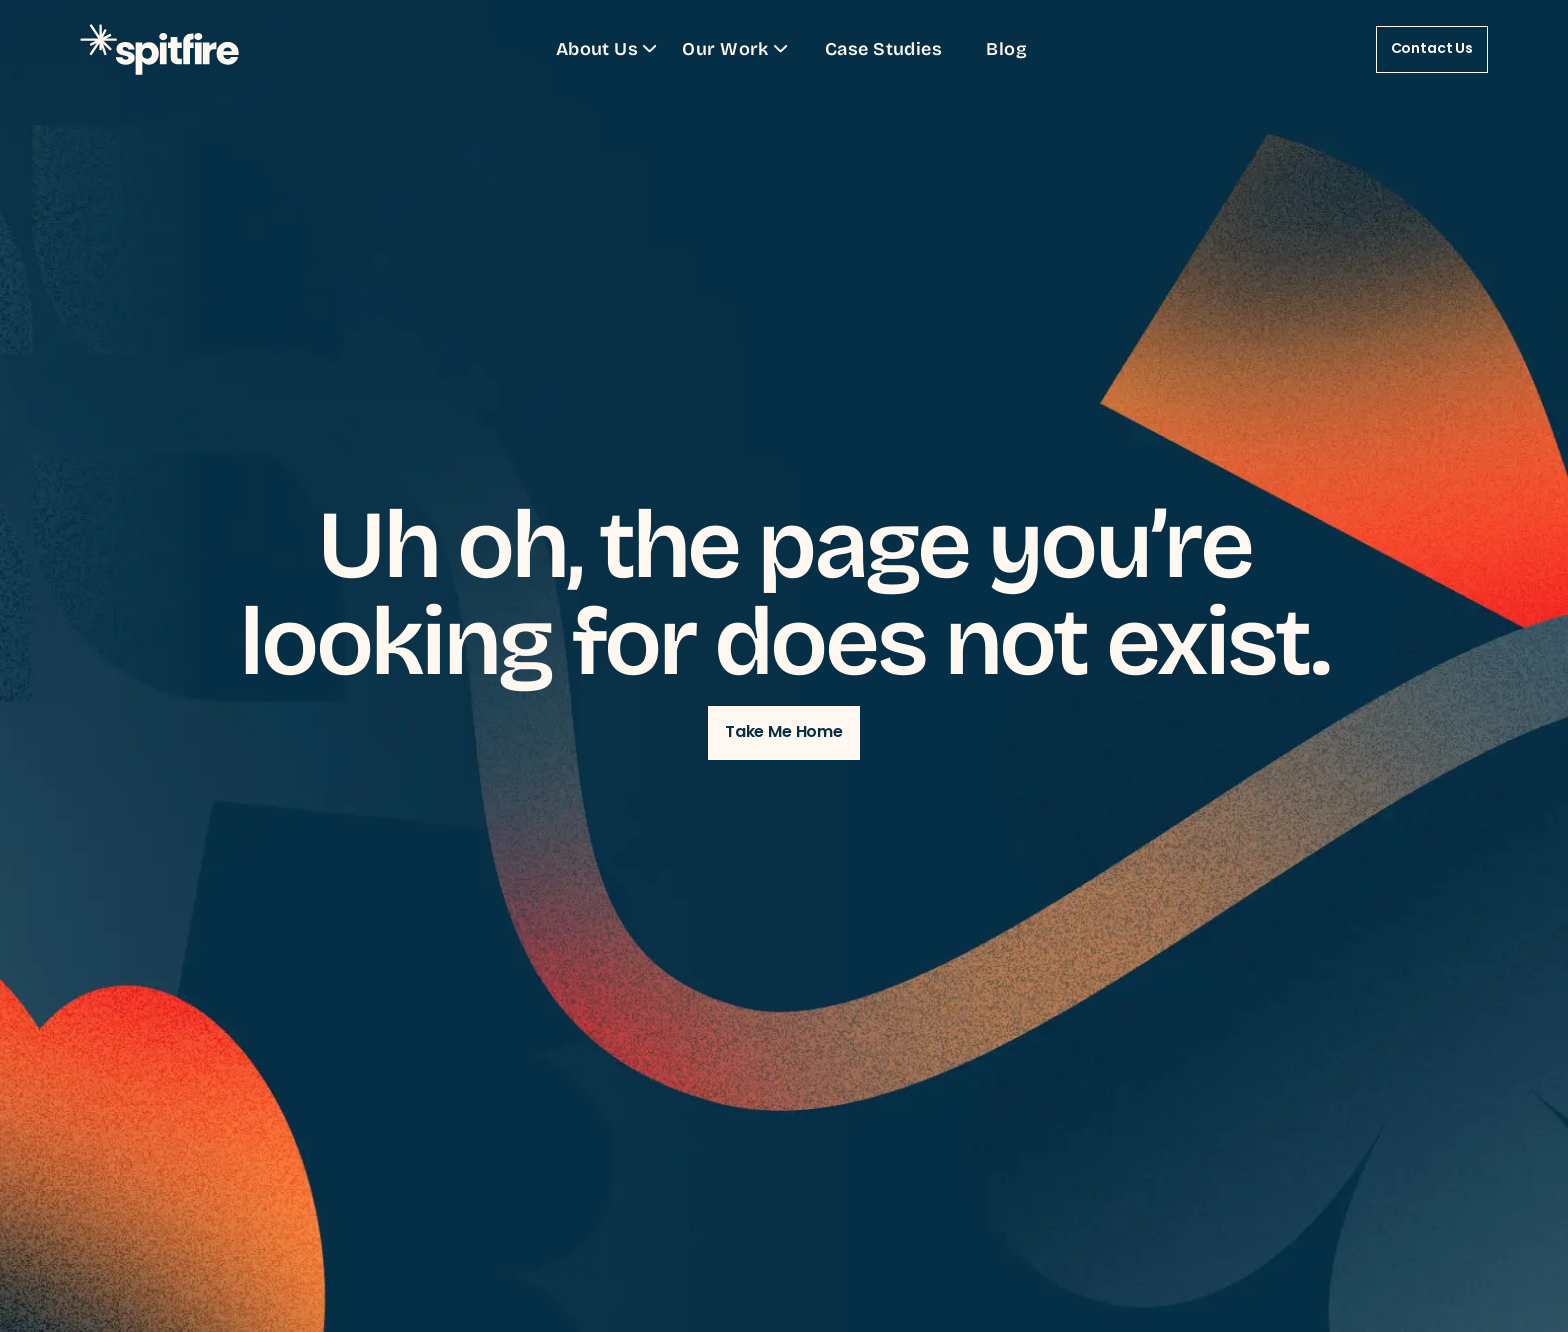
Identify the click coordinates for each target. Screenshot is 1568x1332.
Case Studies (883, 48)
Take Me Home (784, 733)
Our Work (737, 48)
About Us (609, 48)
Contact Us (1432, 49)
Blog (1006, 48)
